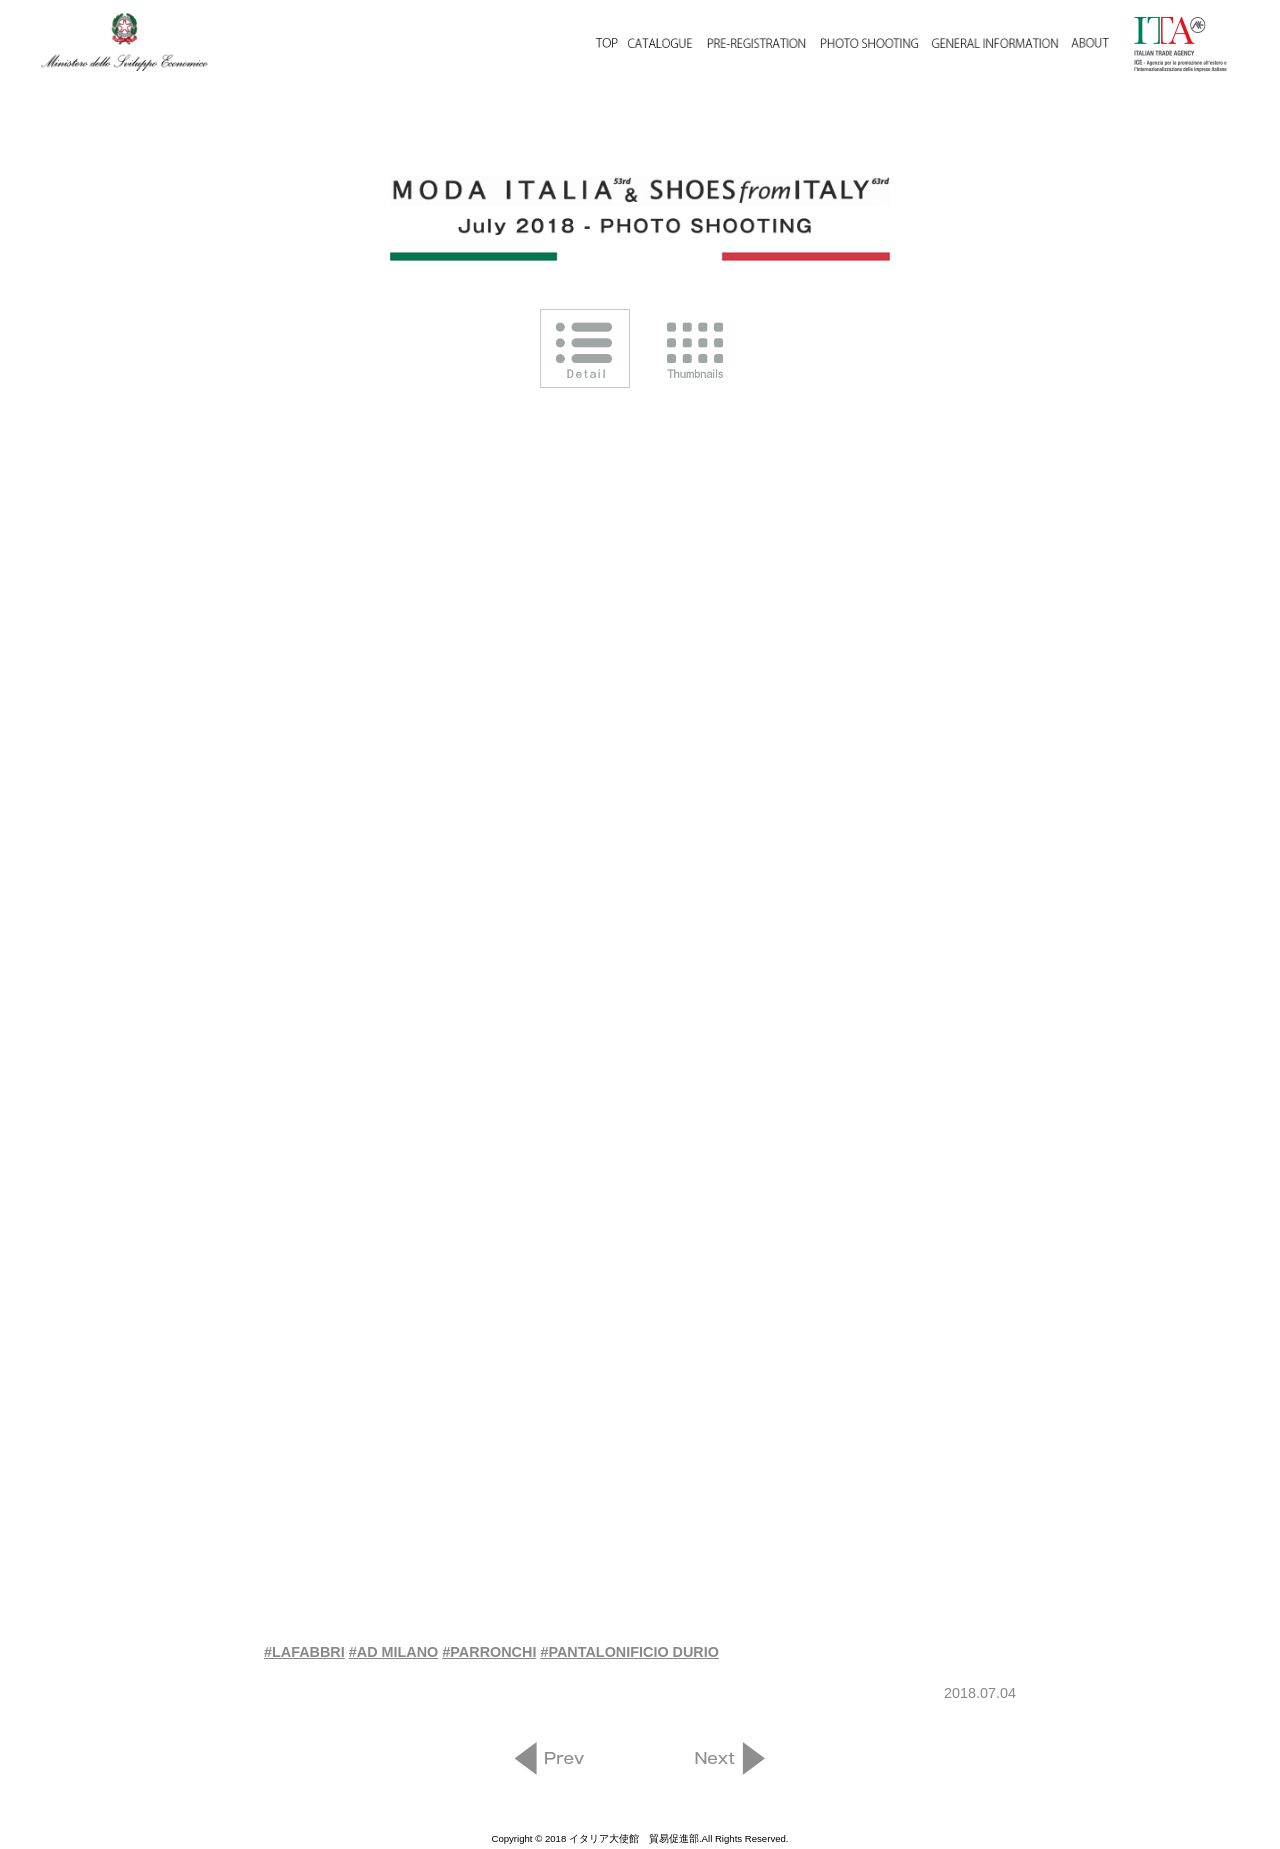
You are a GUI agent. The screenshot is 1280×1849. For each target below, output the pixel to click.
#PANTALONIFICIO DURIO (629, 1652)
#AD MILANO (394, 1652)
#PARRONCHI (489, 1652)
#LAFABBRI (304, 1652)
